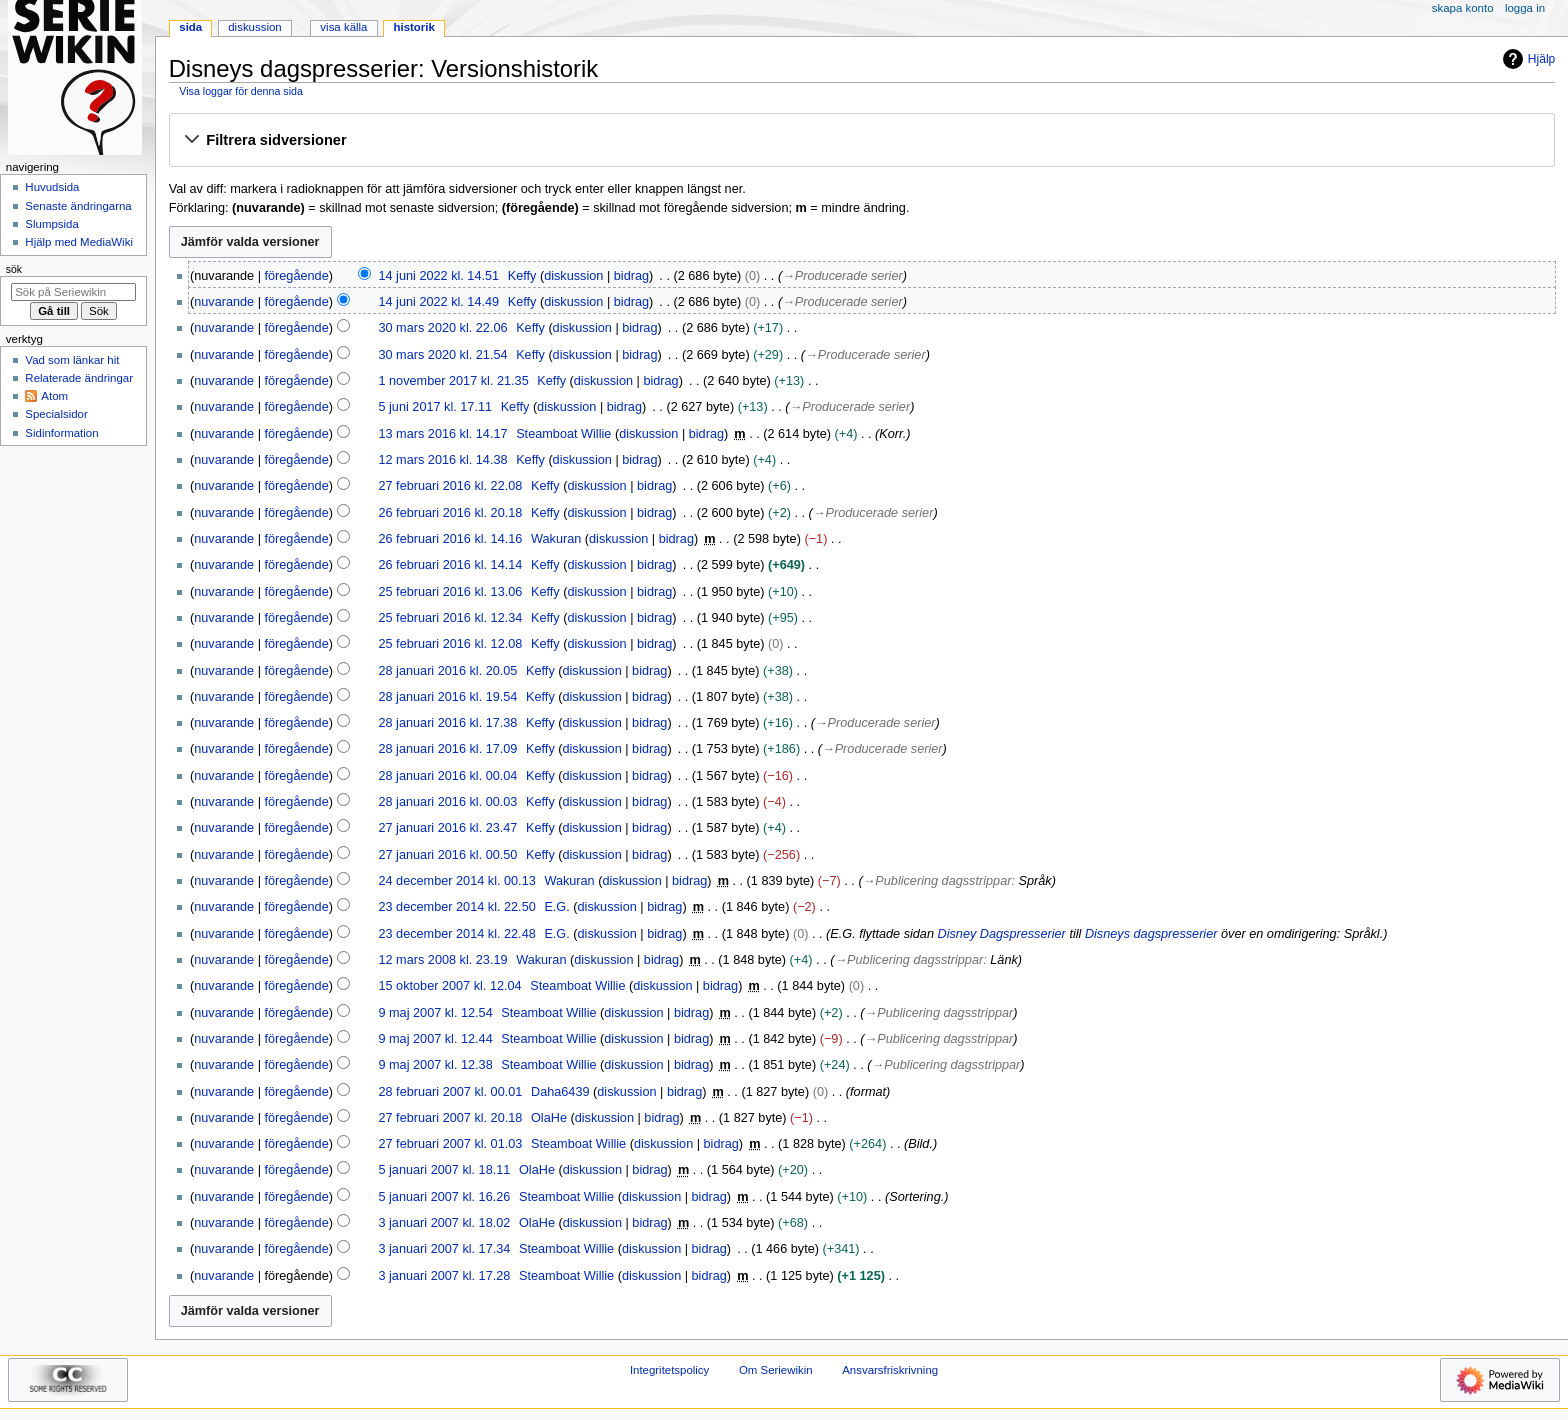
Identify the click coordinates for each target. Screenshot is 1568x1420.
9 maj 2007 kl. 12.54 (435, 1013)
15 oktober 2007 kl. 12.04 (449, 986)
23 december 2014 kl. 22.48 (456, 934)
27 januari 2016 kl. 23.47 (447, 828)
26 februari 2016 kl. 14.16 (450, 539)
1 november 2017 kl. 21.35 (453, 381)
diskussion (573, 276)
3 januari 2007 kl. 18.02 (444, 1223)
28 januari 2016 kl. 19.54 (447, 697)
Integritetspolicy (669, 1370)
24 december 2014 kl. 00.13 (456, 881)
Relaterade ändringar (79, 378)
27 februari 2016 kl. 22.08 (450, 486)
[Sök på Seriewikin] (73, 292)
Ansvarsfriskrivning (890, 1370)
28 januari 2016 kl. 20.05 (447, 671)
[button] (861, 141)
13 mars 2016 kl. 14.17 (442, 434)
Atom (54, 396)
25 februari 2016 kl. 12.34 (450, 618)
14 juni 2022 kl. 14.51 (438, 276)
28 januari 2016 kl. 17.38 (447, 723)
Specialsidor (56, 414)
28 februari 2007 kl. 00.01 (450, 1092)
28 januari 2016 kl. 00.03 (447, 802)
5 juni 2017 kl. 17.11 (435, 407)
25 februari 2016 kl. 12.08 (450, 644)
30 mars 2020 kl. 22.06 (442, 328)
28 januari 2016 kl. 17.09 (447, 749)
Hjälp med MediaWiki (79, 242)
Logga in (1525, 8)
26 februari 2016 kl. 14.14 (450, 565)
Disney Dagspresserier (1002, 934)
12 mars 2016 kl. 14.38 (442, 460)
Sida (190, 27)
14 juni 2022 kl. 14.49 (438, 302)
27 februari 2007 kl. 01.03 (450, 1144)
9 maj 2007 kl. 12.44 (435, 1039)
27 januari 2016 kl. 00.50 (447, 855)
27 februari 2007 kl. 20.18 (450, 1118)
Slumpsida (51, 224)
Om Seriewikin (776, 1370)
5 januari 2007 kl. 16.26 (444, 1197)
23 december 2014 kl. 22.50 (456, 907)
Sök (14, 269)
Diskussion (254, 27)
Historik (414, 27)
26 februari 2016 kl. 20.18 (450, 513)
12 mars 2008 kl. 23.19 (442, 960)
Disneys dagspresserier (1151, 934)
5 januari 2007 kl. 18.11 (444, 1170)
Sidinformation (61, 433)
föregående (297, 276)
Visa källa (343, 27)
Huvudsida (52, 187)
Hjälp (1526, 59)
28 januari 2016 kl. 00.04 (447, 776)
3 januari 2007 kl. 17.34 (444, 1249)
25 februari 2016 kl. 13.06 (450, 592)
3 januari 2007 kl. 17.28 (444, 1276)
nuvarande (224, 302)
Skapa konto (1463, 8)
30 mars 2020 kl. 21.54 (442, 355)
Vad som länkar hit (72, 360)
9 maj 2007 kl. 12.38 (435, 1065)
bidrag (631, 276)
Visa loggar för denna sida (241, 91)
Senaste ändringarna (78, 206)
